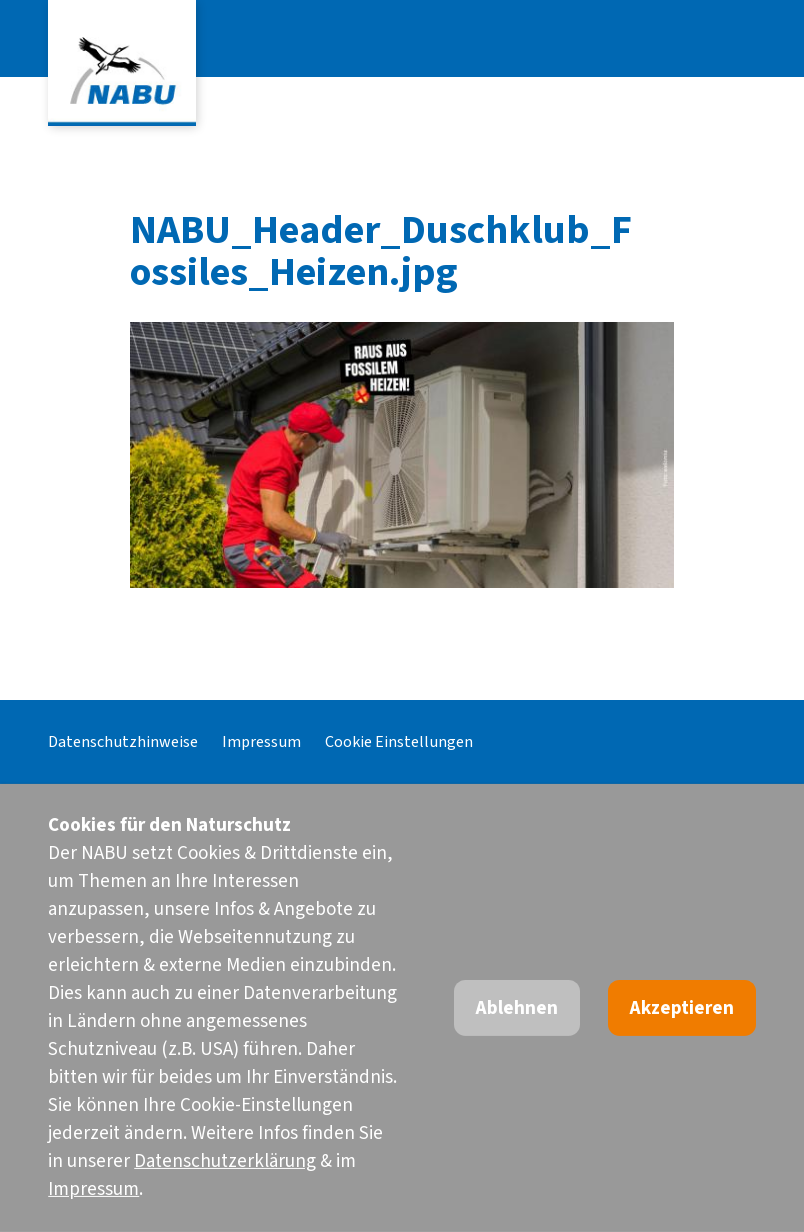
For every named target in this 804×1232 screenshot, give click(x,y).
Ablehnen (517, 1008)
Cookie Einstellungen (399, 741)
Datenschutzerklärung (225, 1161)
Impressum (261, 741)
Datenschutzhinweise (123, 741)
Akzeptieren (682, 1008)
